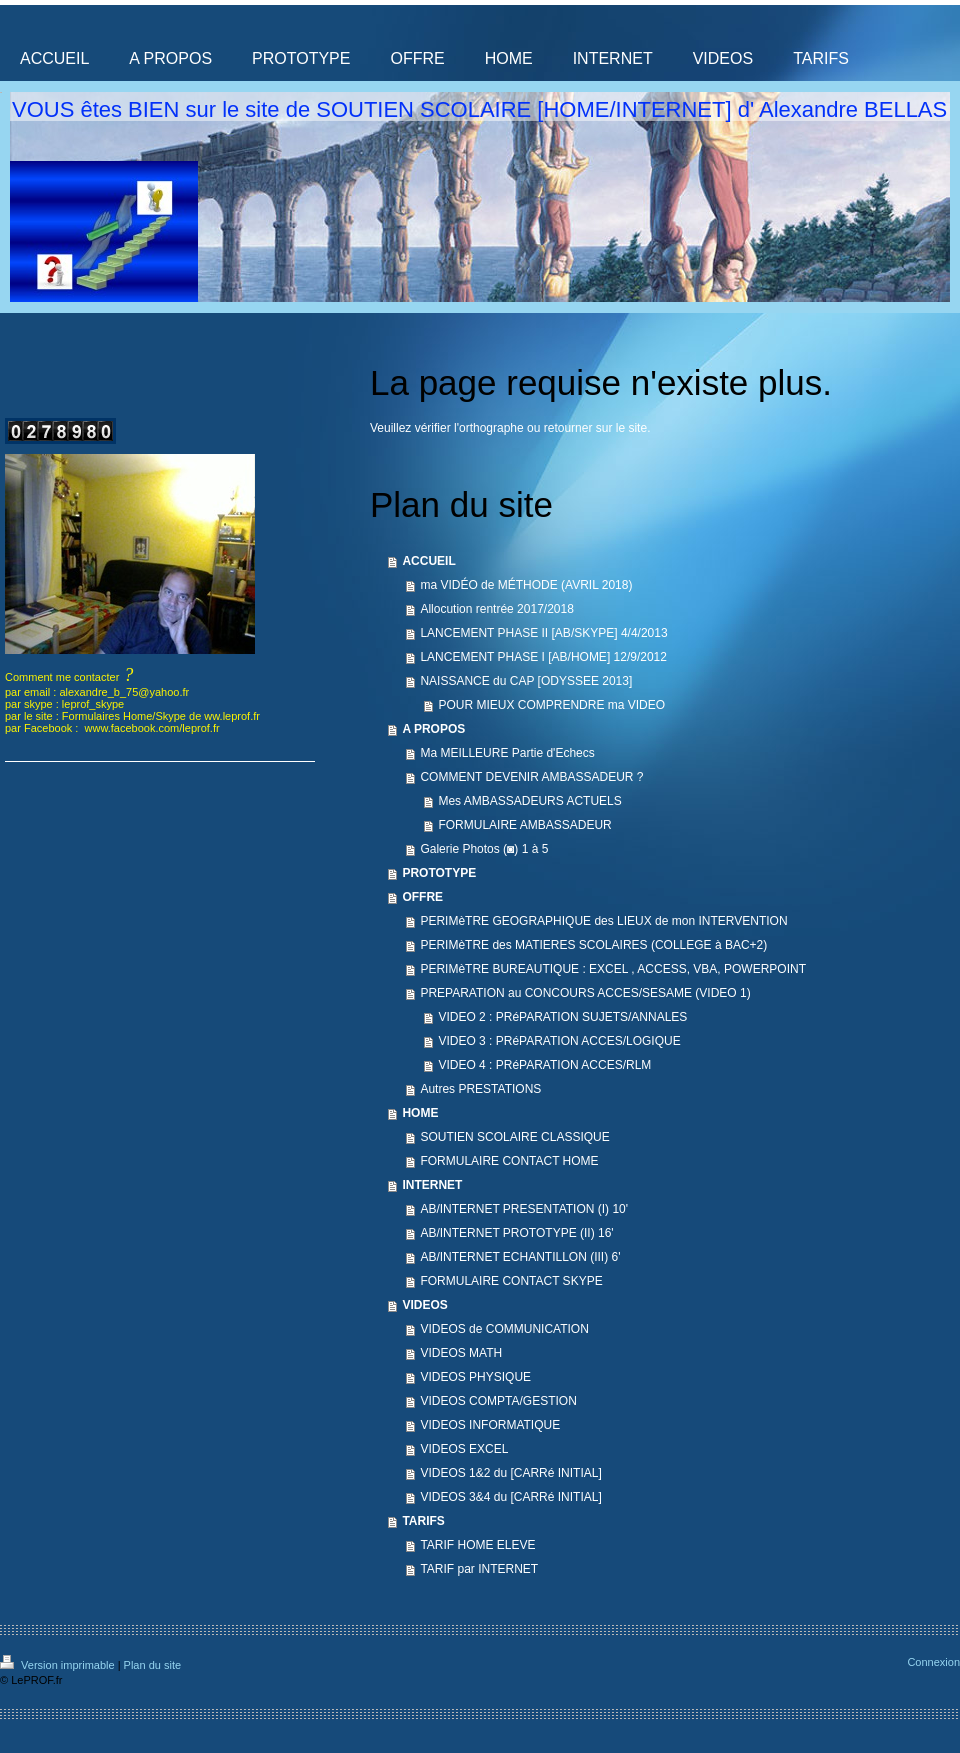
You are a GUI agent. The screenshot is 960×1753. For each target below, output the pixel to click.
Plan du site (152, 1665)
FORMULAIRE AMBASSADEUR (524, 825)
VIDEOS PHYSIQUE (475, 1377)
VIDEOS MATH (461, 1353)
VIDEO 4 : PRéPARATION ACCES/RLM (544, 1065)
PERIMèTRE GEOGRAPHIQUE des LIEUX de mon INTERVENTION (603, 921)
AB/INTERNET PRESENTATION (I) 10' (524, 1209)
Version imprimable (59, 1665)
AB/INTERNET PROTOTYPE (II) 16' (516, 1233)
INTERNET (432, 1185)
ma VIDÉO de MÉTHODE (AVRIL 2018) (526, 585)
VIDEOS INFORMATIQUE (490, 1425)
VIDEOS (424, 1305)
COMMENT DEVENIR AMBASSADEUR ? (531, 777)
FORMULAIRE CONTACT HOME (509, 1161)
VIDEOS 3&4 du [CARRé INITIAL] (510, 1497)
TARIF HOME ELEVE (477, 1545)
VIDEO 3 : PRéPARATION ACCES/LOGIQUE (559, 1041)
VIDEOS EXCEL (464, 1449)
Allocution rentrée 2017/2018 (496, 609)
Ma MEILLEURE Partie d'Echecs (507, 753)
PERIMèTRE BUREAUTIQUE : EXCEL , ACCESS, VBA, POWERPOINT (613, 969)
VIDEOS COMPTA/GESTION (498, 1401)
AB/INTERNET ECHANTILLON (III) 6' (520, 1257)
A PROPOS (433, 729)
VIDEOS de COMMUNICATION (504, 1329)
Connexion (933, 1662)
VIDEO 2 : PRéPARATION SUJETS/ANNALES (562, 1017)
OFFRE (422, 897)
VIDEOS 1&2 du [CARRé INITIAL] (510, 1473)
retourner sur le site (595, 428)
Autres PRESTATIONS (480, 1089)
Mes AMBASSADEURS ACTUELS (529, 801)
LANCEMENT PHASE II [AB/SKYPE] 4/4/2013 (543, 633)
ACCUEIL (428, 561)
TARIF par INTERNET (479, 1569)
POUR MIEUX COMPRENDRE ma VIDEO (551, 705)
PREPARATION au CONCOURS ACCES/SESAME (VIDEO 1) (585, 993)
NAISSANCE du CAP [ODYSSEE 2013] (526, 681)
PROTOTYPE (439, 873)
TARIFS (423, 1521)
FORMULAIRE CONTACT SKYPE (511, 1281)
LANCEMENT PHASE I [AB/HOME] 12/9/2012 (543, 657)
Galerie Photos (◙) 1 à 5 (484, 849)
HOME (420, 1113)
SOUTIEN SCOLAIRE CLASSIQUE (514, 1137)
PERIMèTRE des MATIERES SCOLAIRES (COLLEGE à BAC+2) (593, 945)
